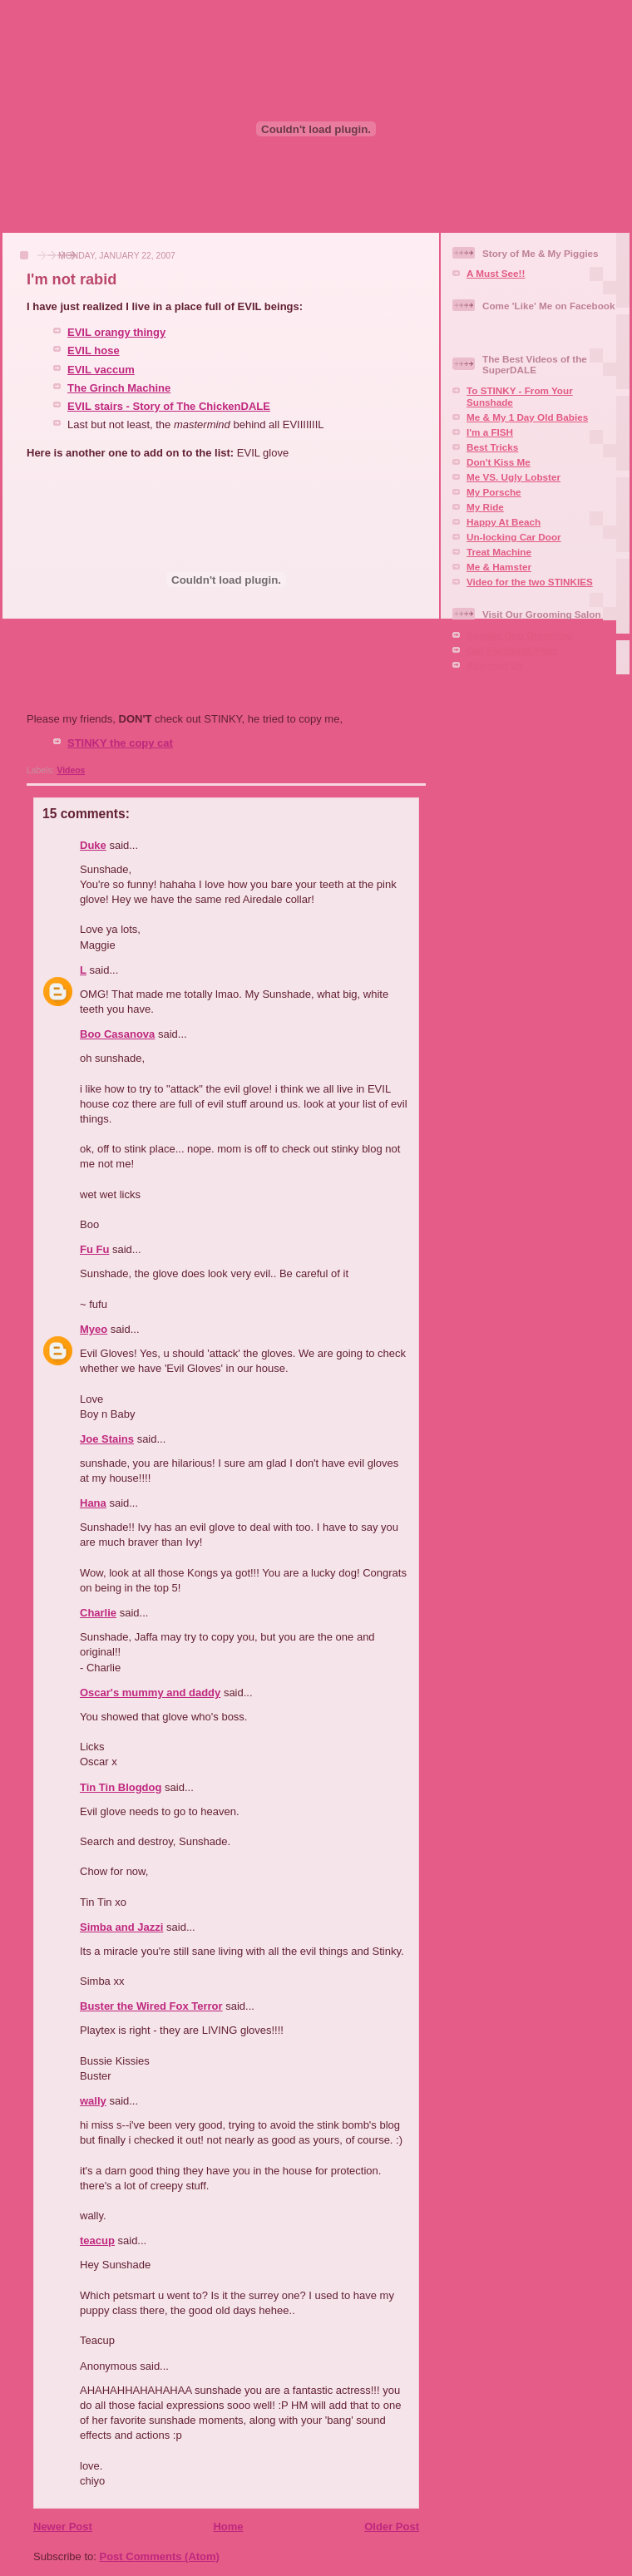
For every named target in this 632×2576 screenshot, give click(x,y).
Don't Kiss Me (499, 461)
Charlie (98, 1612)
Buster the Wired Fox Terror (151, 2006)
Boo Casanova (117, 1034)
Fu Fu (94, 1249)
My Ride (485, 506)
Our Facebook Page (512, 649)
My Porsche (494, 491)
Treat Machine (499, 551)
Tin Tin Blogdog (120, 1787)
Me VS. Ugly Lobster (513, 476)
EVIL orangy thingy (116, 332)
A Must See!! (496, 273)
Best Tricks (492, 447)
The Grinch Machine (118, 388)
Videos (71, 770)
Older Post (391, 2526)
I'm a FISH (490, 432)
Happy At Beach (504, 521)
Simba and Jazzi (121, 1927)
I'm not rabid (71, 279)
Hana (93, 1503)
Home (228, 2526)
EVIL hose (93, 350)
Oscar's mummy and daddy (150, 1692)
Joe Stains (107, 1439)
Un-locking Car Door (514, 536)
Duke (93, 845)
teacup (97, 2240)
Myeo (93, 1329)
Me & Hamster (499, 566)
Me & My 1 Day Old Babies (527, 417)
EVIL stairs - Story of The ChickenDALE (168, 406)
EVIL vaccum (101, 369)
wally (93, 2101)
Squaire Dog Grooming (520, 634)
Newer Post (62, 2526)
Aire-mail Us (495, 664)
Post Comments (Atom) (160, 2556)
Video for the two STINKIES (530, 581)
